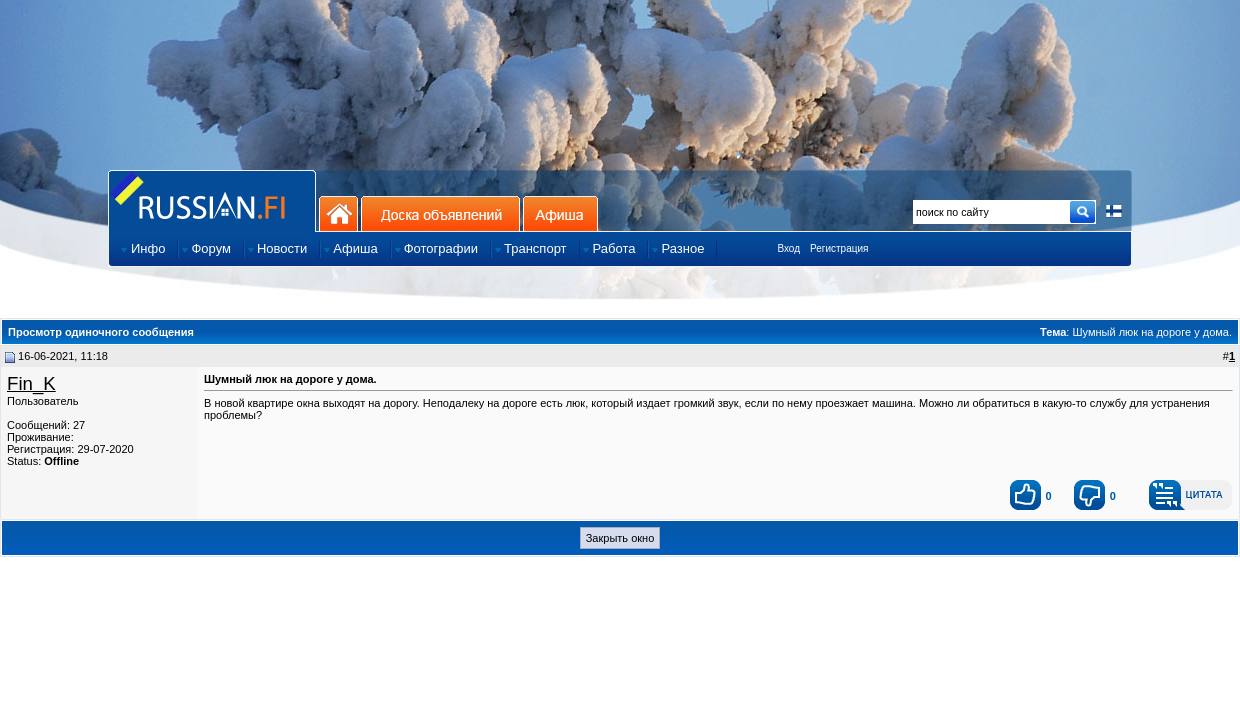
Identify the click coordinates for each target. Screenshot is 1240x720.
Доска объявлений (440, 213)
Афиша (560, 213)
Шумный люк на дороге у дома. (1152, 332)
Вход (788, 248)
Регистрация (839, 248)
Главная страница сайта (212, 200)
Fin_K (31, 383)
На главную (338, 213)
